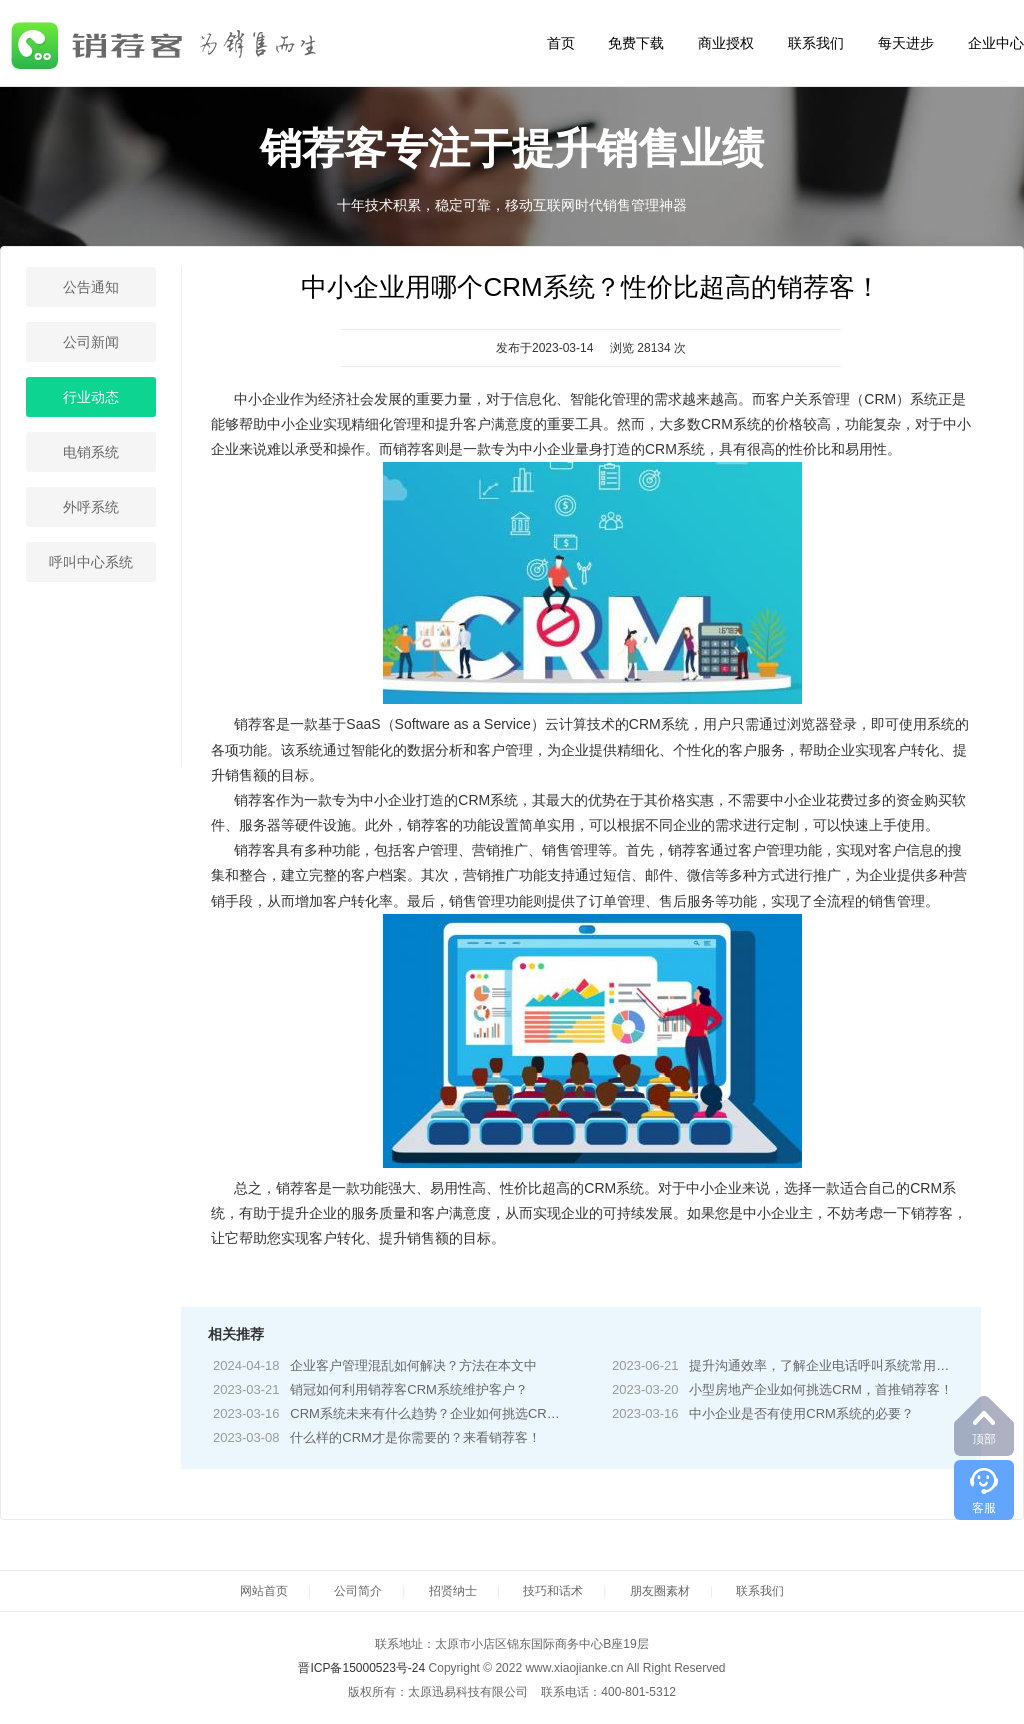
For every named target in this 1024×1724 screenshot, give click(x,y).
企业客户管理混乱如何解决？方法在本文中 (413, 1365)
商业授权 (726, 43)
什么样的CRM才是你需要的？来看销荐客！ (415, 1437)
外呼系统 (91, 507)
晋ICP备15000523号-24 (361, 1668)
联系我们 (816, 43)
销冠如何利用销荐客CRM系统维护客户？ (409, 1389)
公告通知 (91, 287)
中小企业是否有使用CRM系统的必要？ (801, 1413)
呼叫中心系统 (91, 562)
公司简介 (358, 1591)
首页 (561, 43)
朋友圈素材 (660, 1591)
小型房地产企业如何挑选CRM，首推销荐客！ (821, 1389)
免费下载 (636, 43)
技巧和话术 (553, 1591)
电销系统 (91, 452)
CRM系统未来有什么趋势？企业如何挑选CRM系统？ (443, 1413)
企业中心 (996, 43)
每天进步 (906, 43)
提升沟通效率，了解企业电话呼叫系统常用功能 (825, 1365)
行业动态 (91, 397)
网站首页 (264, 1591)
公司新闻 (91, 342)
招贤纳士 (453, 1591)
